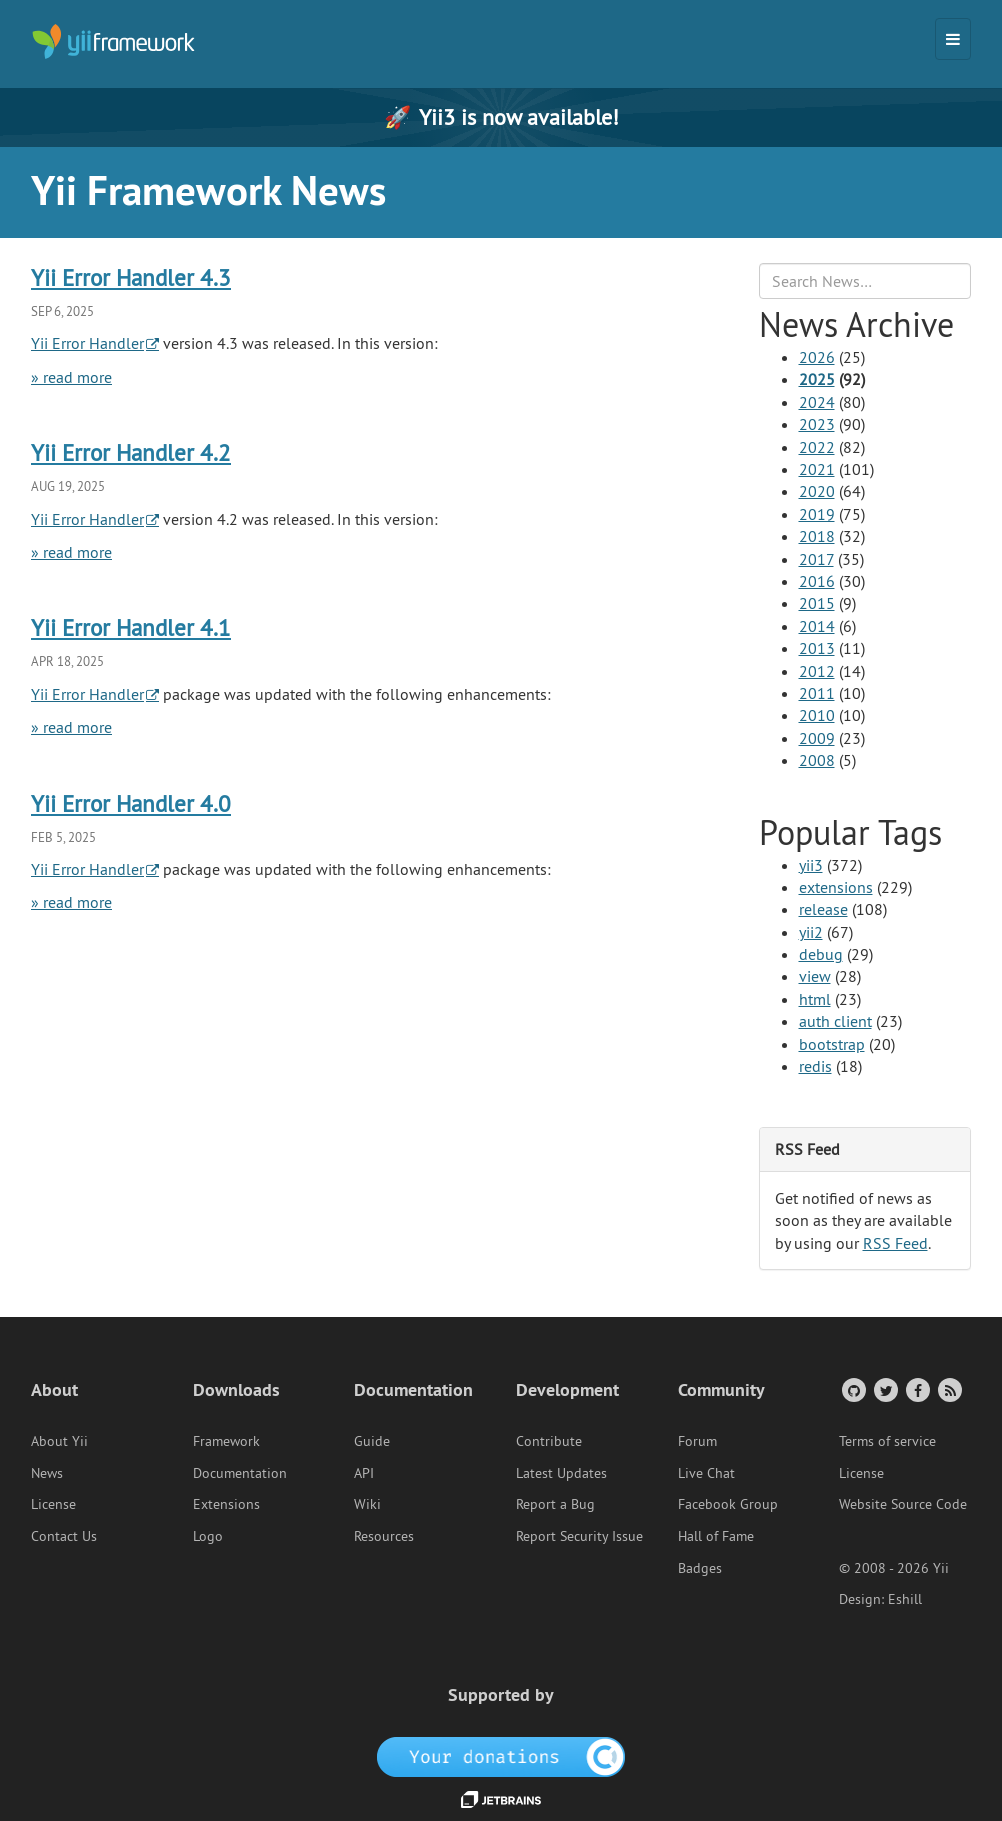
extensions (836, 887)
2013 (817, 648)
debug (821, 954)
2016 (817, 581)
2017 (816, 559)
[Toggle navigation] (953, 39)
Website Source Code (903, 1504)
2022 (817, 447)
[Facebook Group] (916, 1389)
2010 (817, 715)
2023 (817, 424)
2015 (817, 603)
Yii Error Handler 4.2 (131, 452)
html (815, 999)
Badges (700, 1568)
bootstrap (832, 1044)
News (47, 1473)
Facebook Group (728, 1504)
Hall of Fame (716, 1536)
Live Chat (706, 1473)
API (364, 1473)
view (815, 976)
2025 (817, 379)
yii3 (811, 865)
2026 (817, 357)
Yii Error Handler (87, 343)
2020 (817, 491)
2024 (817, 402)
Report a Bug (555, 1504)
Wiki (367, 1504)
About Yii (59, 1441)
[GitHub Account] (852, 1389)
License (53, 1504)
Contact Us (64, 1536)
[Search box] (865, 281)
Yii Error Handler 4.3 (131, 277)
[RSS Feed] (948, 1389)
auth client (835, 1021)
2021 (817, 469)
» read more (71, 377)
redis (815, 1066)
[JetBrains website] (501, 1798)
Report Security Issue (579, 1536)
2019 (817, 514)
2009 (817, 738)
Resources (384, 1536)
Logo (208, 1536)
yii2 (811, 932)
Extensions (226, 1504)
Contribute (549, 1441)
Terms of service (887, 1441)
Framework (226, 1441)
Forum (697, 1441)
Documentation (240, 1473)
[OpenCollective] (501, 1755)
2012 (817, 671)
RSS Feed (895, 1243)
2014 (817, 626)
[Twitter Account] (884, 1389)
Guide (372, 1441)
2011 (817, 693)
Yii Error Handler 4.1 (131, 627)
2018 (817, 536)
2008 (817, 760)
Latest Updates (561, 1473)
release (823, 909)
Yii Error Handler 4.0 (131, 803)
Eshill (905, 1599)
